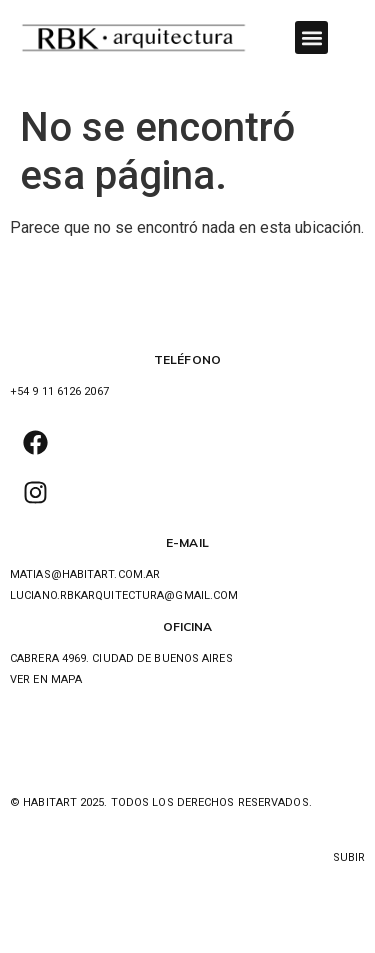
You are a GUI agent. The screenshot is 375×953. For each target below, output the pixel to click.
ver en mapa (46, 679)
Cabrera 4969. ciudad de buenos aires (121, 658)
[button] (311, 37)
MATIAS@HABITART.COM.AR (85, 574)
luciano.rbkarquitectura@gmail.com (124, 595)
